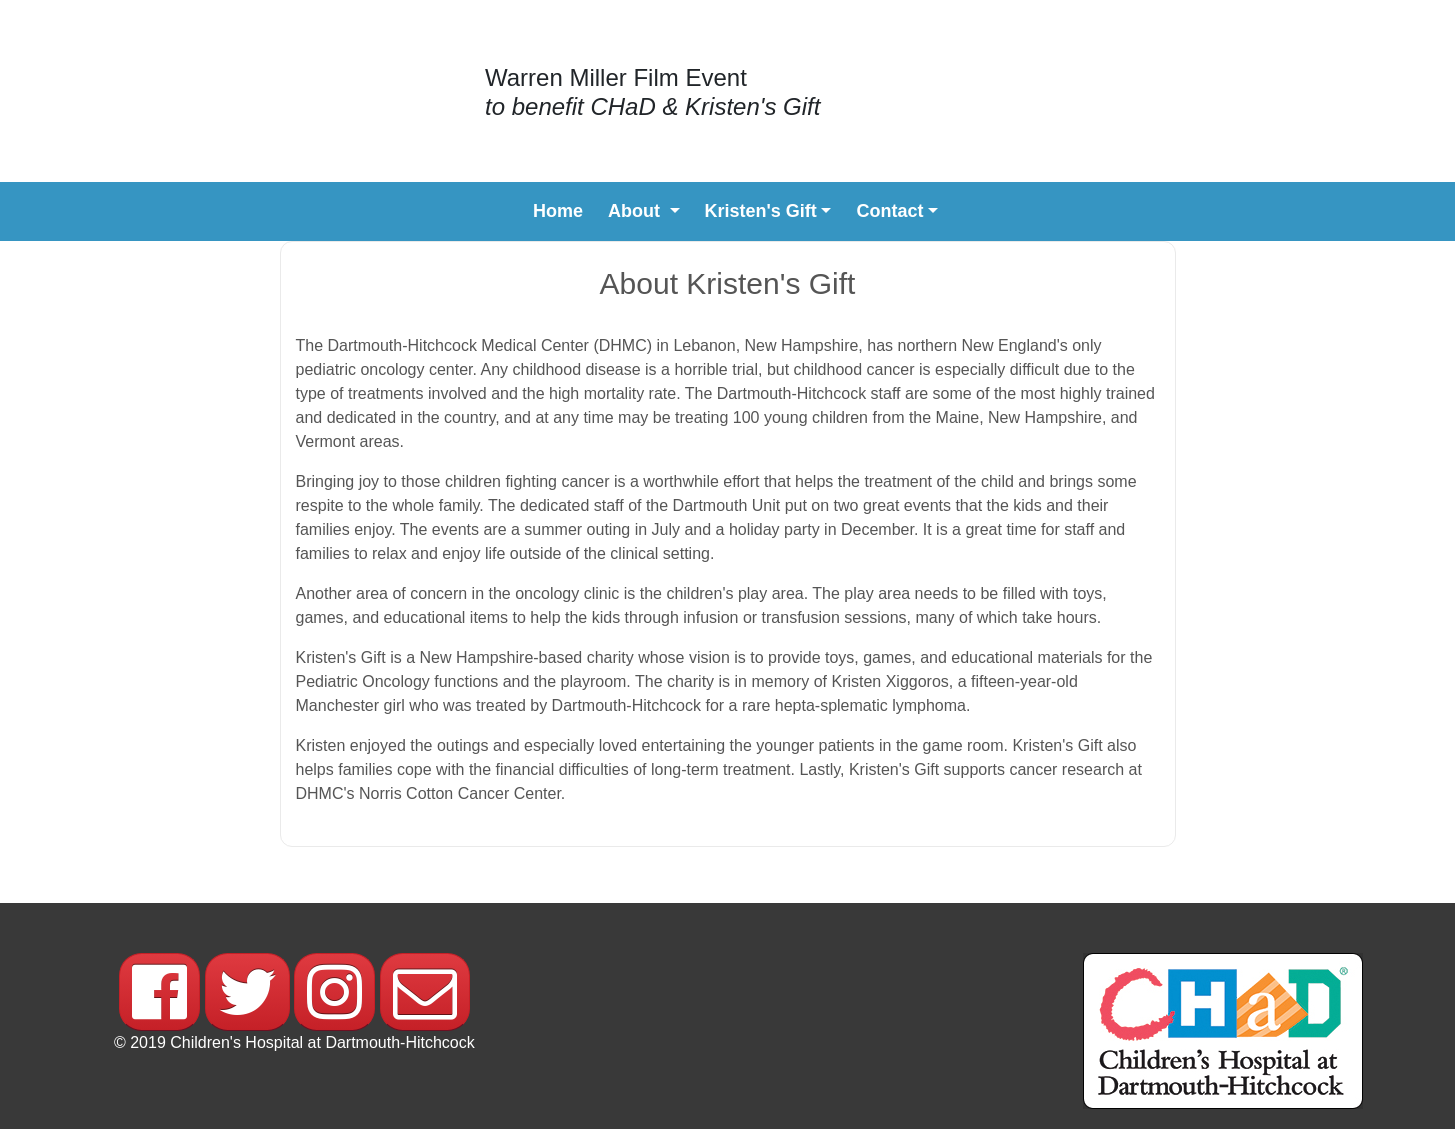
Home (558, 209)
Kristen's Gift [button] (761, 211)
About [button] (636, 211)
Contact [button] (889, 211)
